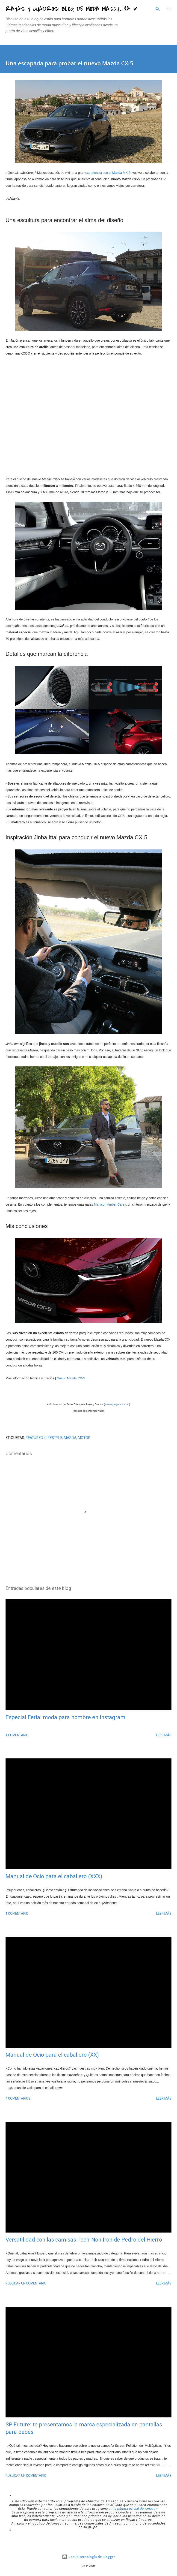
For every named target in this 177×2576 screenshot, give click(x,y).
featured (34, 1437)
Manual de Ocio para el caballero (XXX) (54, 1876)
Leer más (163, 1735)
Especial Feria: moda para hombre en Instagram (65, 1717)
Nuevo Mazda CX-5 (71, 1378)
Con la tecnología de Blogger (88, 2557)
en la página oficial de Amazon (133, 2508)
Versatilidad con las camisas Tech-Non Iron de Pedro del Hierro (84, 2239)
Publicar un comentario (26, 2283)
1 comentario (17, 1735)
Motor (84, 1437)
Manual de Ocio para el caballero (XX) (52, 2055)
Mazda (70, 1437)
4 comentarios (18, 2098)
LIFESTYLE (53, 1437)
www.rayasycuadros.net (117, 1404)
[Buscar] (157, 8)
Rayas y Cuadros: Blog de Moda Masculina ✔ (72, 9)
